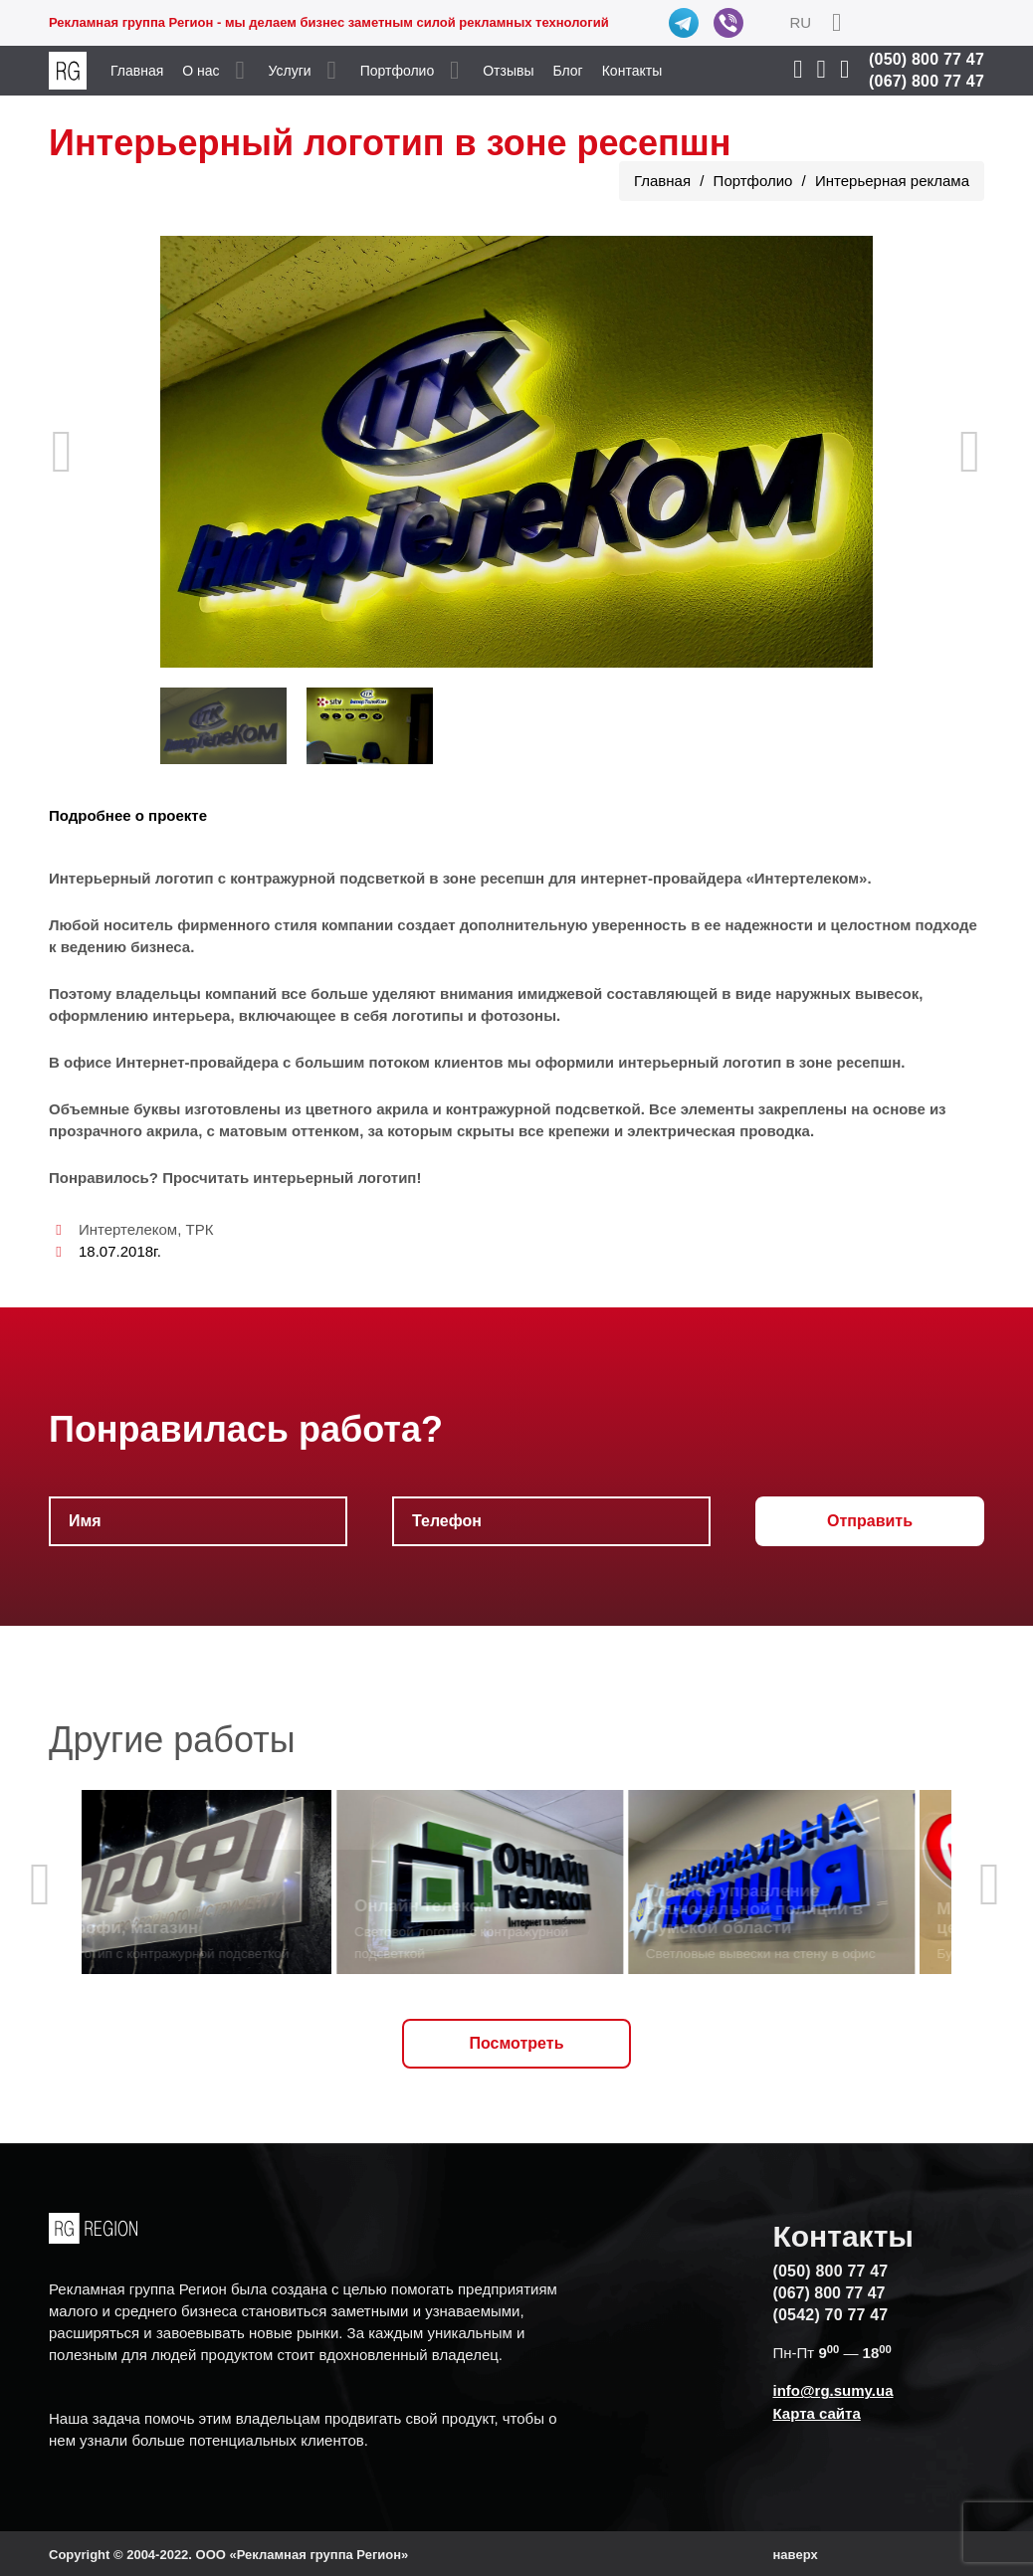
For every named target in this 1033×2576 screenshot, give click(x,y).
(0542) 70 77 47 (830, 2314)
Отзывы (508, 71)
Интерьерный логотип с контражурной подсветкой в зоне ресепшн (296, 878)
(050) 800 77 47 (926, 59)
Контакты (632, 71)
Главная (136, 71)
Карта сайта (816, 2413)
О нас (200, 71)
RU (800, 22)
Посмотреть (517, 2043)
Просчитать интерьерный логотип (289, 1177)
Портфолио (397, 71)
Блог (567, 71)
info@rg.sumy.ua (832, 2390)
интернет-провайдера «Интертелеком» (723, 878)
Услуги (290, 71)
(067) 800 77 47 (926, 81)
